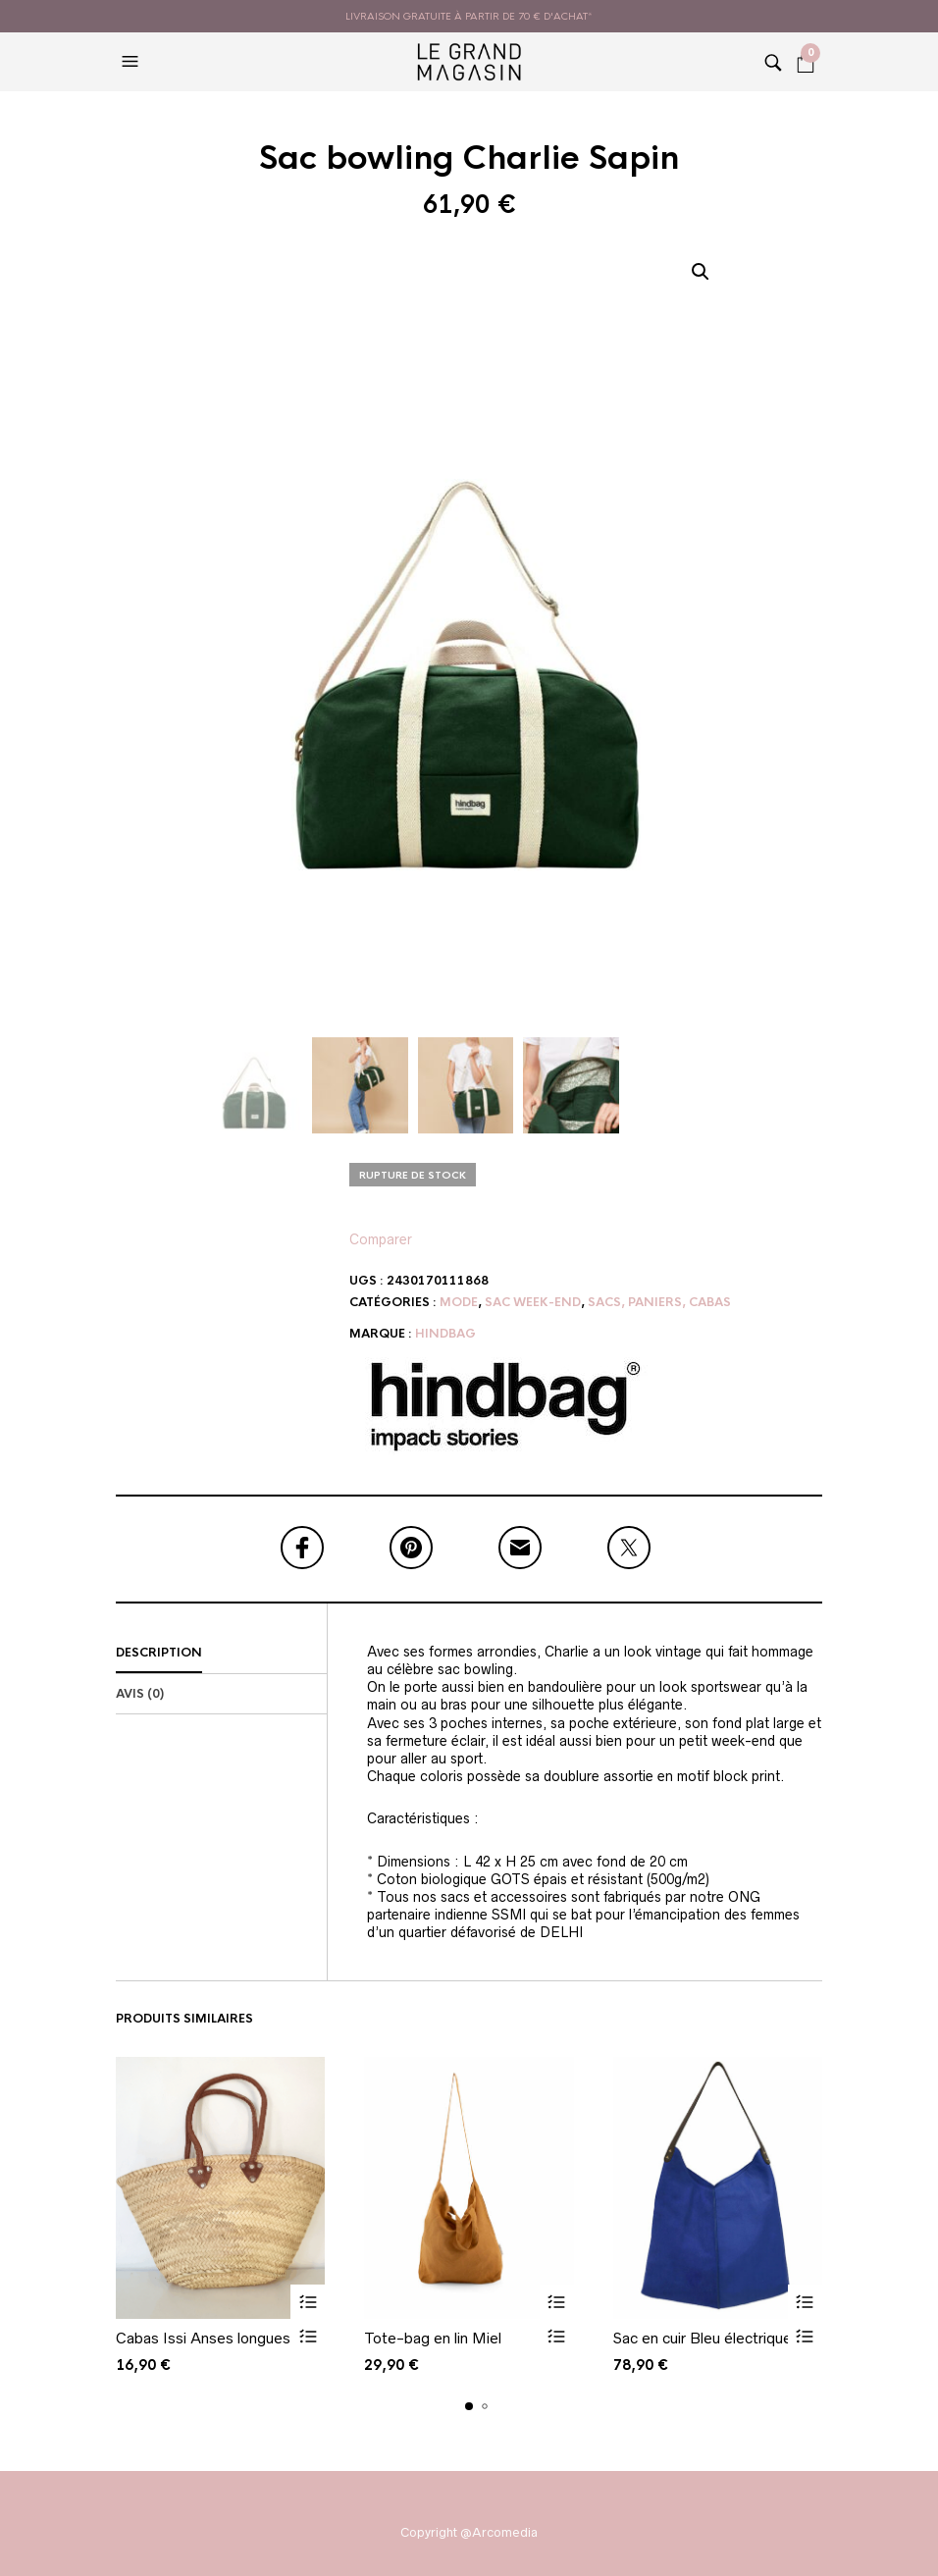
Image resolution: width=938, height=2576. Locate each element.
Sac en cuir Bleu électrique (702, 2338)
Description (159, 1652)
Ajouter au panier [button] (307, 2302)
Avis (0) (140, 1694)
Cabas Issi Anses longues (203, 2338)
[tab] (221, 1653)
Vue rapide (307, 2336)
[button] (132, 61)
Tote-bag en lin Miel (432, 2338)
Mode (459, 1302)
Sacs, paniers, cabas (659, 1302)
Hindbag (445, 1333)
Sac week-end (533, 1302)
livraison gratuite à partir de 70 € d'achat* (469, 16)
